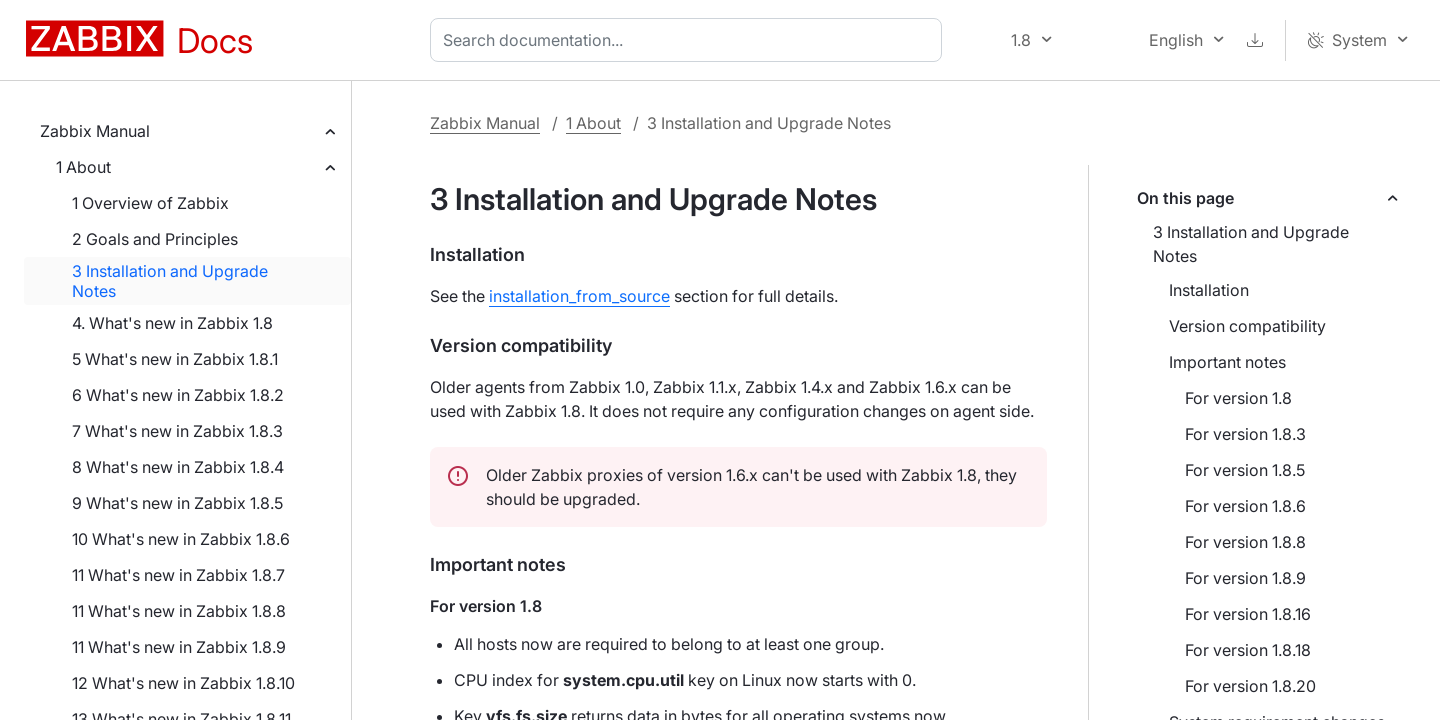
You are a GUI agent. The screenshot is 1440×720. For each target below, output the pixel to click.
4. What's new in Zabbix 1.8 (172, 323)
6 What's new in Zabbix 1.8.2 (178, 395)
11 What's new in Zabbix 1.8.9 (179, 647)
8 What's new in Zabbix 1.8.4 (178, 467)
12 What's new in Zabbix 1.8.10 (183, 683)
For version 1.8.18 (1248, 650)
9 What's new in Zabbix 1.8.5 (177, 503)
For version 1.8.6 (1245, 506)
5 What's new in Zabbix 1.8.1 (175, 359)
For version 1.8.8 (1245, 542)
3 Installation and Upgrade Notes (170, 281)
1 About (83, 167)
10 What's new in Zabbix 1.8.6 (181, 539)
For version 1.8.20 (1250, 686)
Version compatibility (1247, 326)
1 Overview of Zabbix (150, 203)
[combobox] (690, 40)
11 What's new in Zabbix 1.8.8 (179, 611)
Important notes (1227, 362)
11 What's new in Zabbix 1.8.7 (178, 575)
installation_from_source (579, 296)
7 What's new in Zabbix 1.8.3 (177, 431)
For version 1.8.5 (1245, 470)
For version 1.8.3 (1245, 434)
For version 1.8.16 (1248, 614)
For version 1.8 (1238, 398)
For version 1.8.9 (1245, 578)
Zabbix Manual (95, 131)
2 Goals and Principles (155, 239)
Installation (1209, 290)
